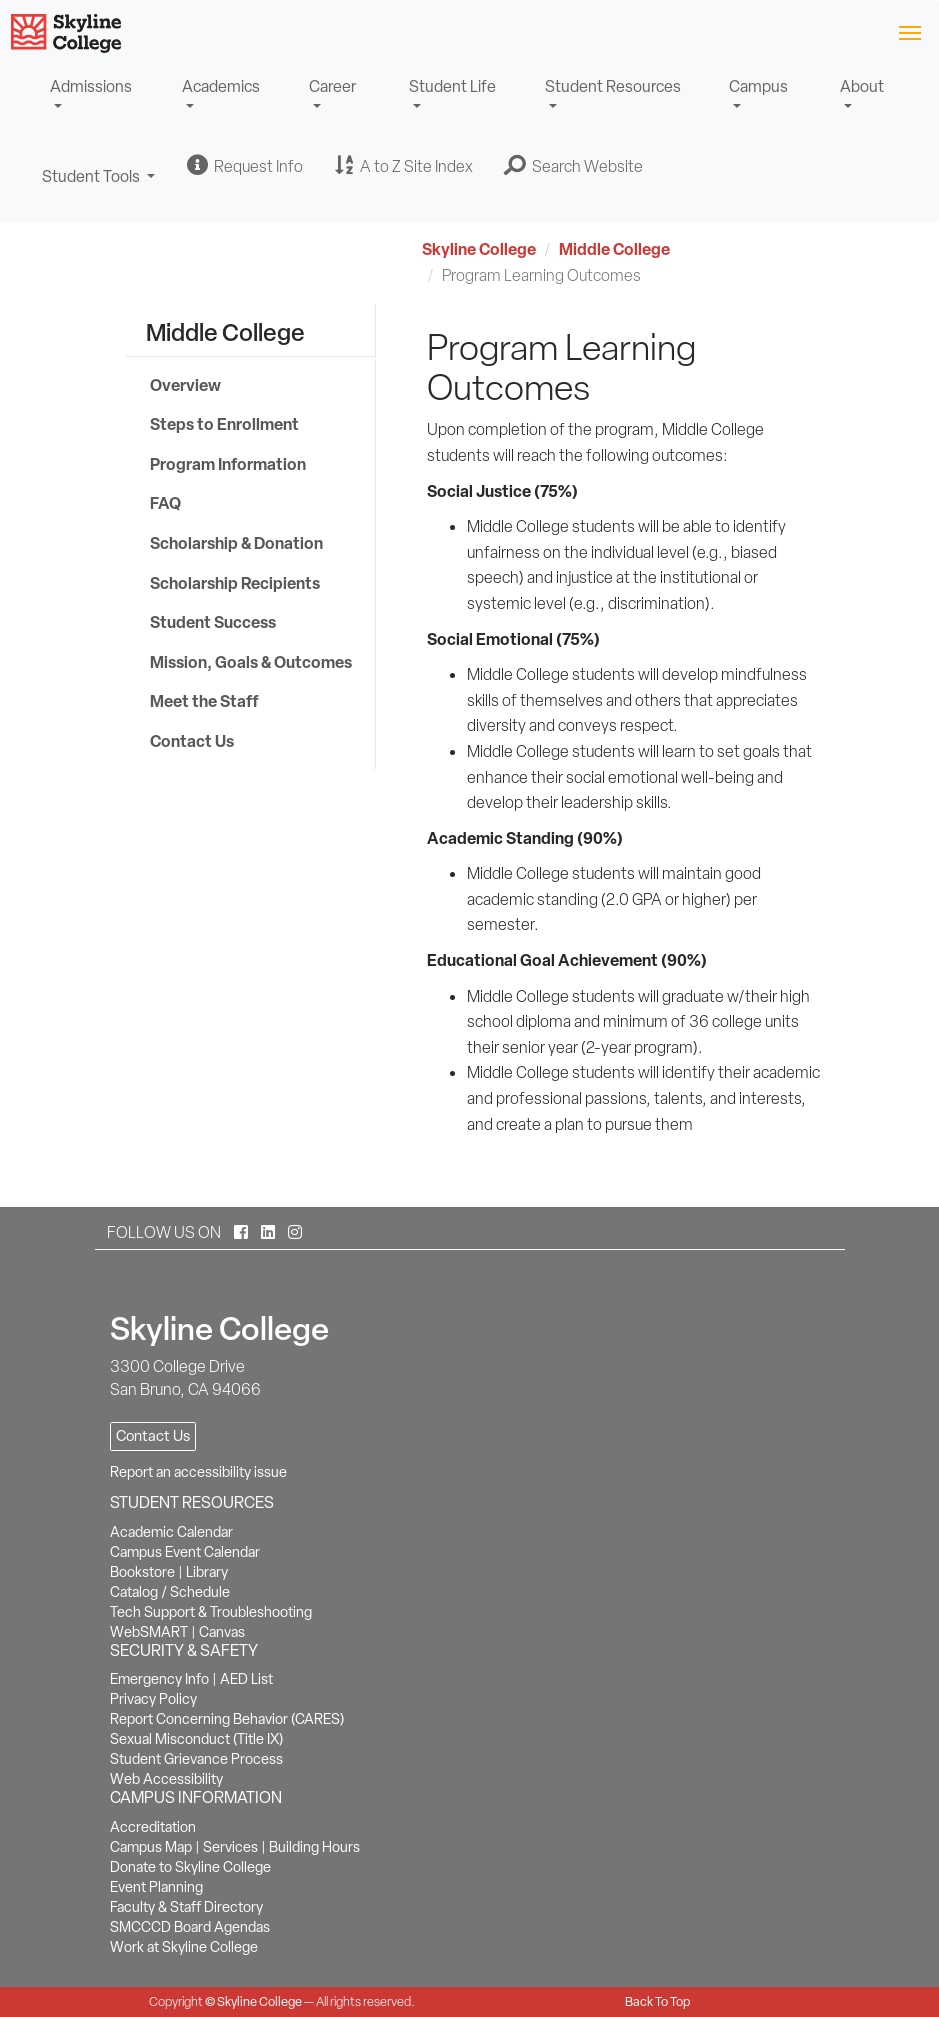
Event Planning (156, 1887)
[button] (574, 166)
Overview (185, 385)
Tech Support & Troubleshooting (211, 1612)
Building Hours (314, 1847)
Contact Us (192, 741)
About (862, 86)
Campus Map (151, 1847)
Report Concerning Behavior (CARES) (227, 1719)
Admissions (91, 86)
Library (207, 1572)
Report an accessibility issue (198, 1472)
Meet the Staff (204, 701)
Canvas (222, 1632)
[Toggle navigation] (909, 31)
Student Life (452, 86)
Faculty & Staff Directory (186, 1907)
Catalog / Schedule (170, 1592)
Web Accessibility (166, 1779)
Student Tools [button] (99, 185)
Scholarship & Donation (236, 543)
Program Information (228, 464)
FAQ (165, 503)
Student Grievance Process (196, 1759)
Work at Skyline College (184, 1947)
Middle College (614, 249)
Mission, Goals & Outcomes (251, 662)
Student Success (213, 622)
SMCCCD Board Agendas (190, 1927)
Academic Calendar (171, 1532)
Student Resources (613, 86)
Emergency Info (159, 1679)
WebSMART (149, 1632)
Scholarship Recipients (235, 583)
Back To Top (657, 2001)
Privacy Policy (153, 1699)
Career (332, 86)
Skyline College (479, 249)
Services (230, 1847)
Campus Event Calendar (185, 1552)
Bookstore (142, 1572)
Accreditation (153, 1827)
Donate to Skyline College (190, 1867)
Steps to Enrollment (224, 424)
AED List (246, 1679)
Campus (758, 86)
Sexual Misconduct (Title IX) (196, 1739)
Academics (221, 86)
